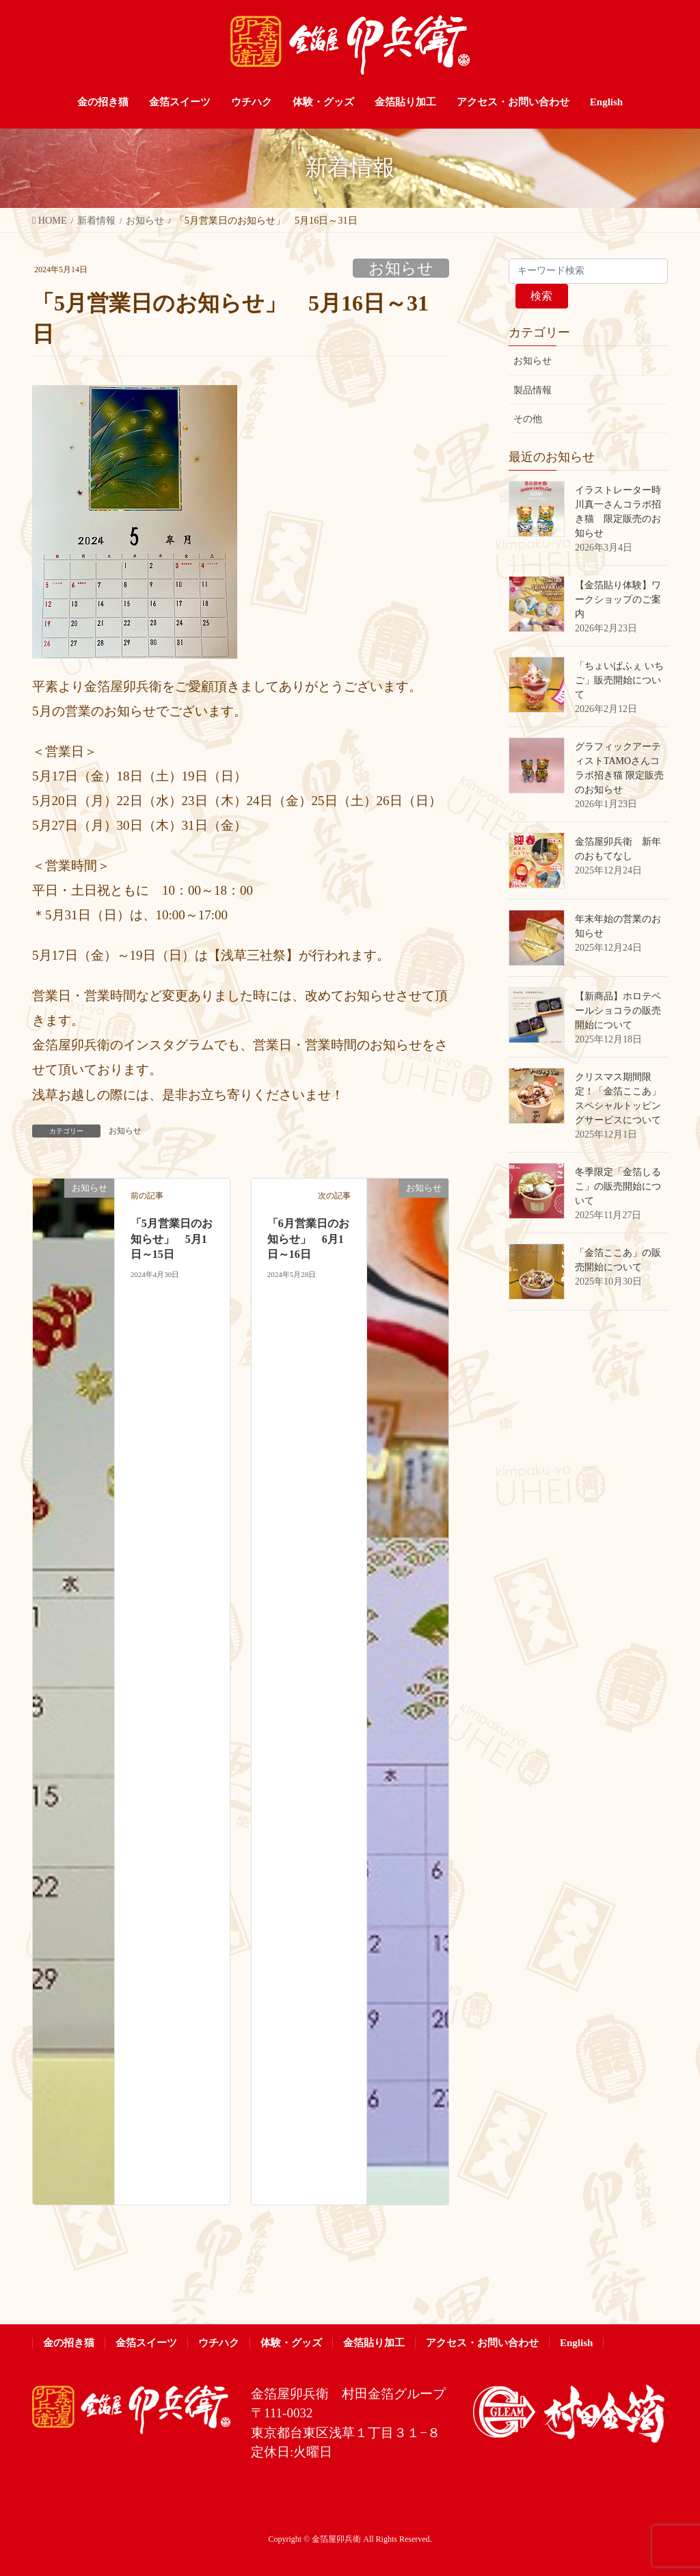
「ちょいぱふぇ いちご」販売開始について (619, 680)
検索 (541, 296)
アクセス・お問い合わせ (482, 2342)
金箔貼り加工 (374, 2342)
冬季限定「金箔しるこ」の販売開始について (618, 1186)
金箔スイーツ (146, 2342)
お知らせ (400, 268)
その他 (527, 419)
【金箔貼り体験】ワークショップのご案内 (618, 599)
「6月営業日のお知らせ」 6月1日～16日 (308, 1239)
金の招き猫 (68, 2342)
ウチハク (218, 2342)
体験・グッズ (291, 2342)
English (576, 2342)
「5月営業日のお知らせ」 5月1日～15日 (172, 1239)
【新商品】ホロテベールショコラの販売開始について (618, 1010)
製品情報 (532, 390)
